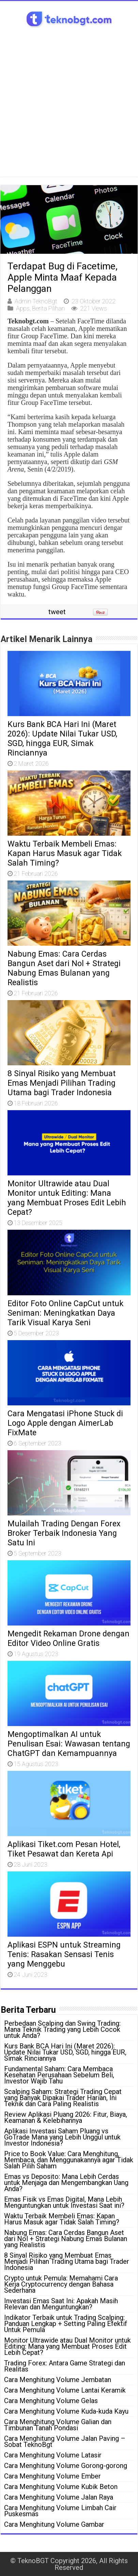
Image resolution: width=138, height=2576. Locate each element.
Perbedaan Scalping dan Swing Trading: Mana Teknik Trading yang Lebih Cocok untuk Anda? (62, 2029)
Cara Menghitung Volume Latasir (53, 2455)
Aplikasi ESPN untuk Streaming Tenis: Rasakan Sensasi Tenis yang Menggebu (64, 1954)
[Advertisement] (69, 108)
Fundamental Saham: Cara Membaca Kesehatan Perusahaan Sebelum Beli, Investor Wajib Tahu (59, 2075)
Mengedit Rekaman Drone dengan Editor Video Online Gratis (68, 1638)
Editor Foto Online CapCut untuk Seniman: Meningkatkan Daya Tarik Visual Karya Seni (65, 1313)
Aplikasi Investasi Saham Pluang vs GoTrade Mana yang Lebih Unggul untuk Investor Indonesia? (62, 2137)
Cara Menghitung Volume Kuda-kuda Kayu (66, 2411)
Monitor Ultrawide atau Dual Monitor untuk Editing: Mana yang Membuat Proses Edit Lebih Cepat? (66, 1198)
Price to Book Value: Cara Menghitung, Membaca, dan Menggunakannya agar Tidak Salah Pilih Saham (68, 2160)
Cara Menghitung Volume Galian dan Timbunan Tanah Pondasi (57, 2425)
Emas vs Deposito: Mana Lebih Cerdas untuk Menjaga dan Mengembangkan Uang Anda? (66, 2182)
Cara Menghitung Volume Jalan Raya (58, 2497)
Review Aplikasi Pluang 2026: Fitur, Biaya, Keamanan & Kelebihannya (65, 2117)
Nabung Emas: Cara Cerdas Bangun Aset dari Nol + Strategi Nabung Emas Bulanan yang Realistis (64, 968)
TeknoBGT (33, 2561)
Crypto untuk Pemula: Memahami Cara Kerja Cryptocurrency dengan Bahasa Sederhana (61, 2284)
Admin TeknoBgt (36, 301)
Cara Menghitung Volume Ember (52, 2476)
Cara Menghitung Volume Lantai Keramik (65, 2390)
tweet (57, 612)
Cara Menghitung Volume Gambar (54, 2524)
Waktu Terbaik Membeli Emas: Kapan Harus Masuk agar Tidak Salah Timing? (64, 853)
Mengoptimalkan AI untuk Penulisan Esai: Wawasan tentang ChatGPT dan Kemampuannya (68, 1743)
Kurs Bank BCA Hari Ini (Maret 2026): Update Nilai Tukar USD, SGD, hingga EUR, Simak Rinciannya (62, 738)
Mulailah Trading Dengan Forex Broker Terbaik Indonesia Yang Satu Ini (64, 1533)
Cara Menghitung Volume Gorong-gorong (65, 2466)
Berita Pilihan (48, 308)
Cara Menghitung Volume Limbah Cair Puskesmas (60, 2511)
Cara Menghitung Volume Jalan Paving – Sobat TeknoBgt (64, 2441)
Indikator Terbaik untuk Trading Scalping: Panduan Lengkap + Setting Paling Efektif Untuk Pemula (65, 2323)
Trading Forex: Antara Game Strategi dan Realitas (64, 2366)
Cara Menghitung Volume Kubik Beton (61, 2487)
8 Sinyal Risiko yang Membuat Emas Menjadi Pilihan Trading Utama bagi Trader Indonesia (61, 1083)
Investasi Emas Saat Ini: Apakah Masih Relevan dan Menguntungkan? (61, 2304)
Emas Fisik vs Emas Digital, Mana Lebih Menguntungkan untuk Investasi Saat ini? (64, 2202)
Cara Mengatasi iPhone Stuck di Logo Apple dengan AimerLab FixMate (65, 1423)
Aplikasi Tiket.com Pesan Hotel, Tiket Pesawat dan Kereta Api (63, 1849)
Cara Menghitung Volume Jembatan (57, 2380)
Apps (23, 308)
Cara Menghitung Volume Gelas (51, 2401)
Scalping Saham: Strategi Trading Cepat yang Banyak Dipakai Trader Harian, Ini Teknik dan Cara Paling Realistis (63, 2098)
